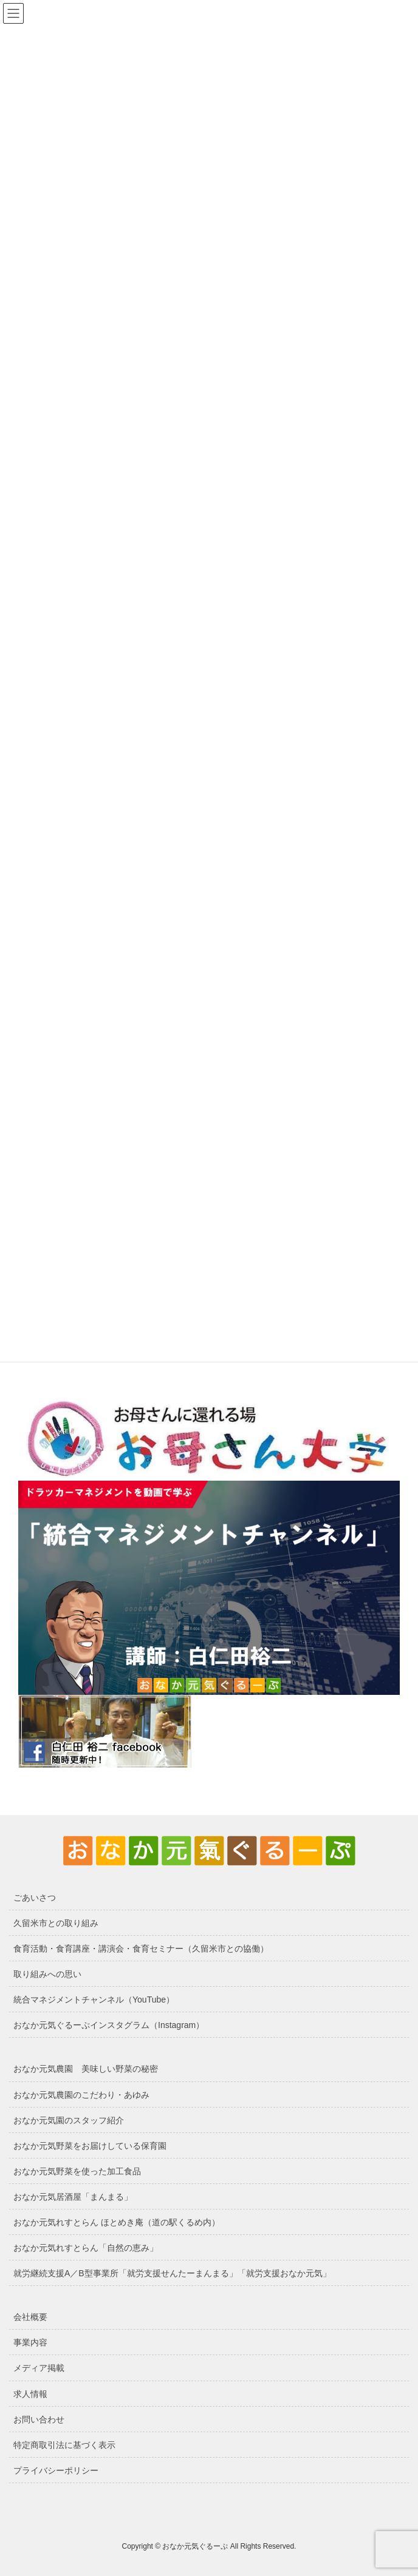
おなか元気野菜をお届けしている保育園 (89, 2146)
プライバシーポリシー (55, 2470)
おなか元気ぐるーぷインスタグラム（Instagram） (108, 2025)
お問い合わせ (38, 2419)
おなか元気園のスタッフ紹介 (68, 2120)
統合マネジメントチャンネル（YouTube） (93, 1999)
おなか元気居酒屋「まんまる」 (72, 2197)
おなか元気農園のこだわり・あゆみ (81, 2095)
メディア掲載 (38, 2368)
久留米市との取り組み (55, 1923)
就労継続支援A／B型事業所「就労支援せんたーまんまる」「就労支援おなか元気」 (172, 2273)
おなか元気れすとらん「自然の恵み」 (85, 2248)
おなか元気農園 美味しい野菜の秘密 (85, 2069)
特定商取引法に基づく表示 (64, 2445)
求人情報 (30, 2394)
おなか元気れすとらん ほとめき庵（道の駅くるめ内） (116, 2222)
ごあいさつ (34, 1897)
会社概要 (30, 2317)
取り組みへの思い (47, 1974)
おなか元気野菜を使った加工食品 (77, 2171)
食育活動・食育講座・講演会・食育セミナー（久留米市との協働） (141, 1948)
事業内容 (30, 2342)
